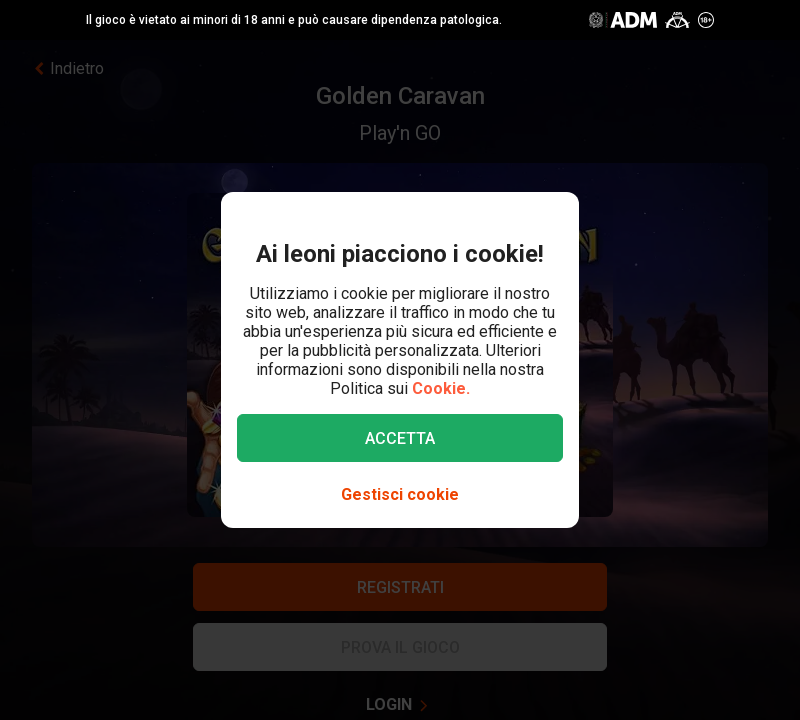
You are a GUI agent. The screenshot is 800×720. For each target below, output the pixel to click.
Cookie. (441, 388)
